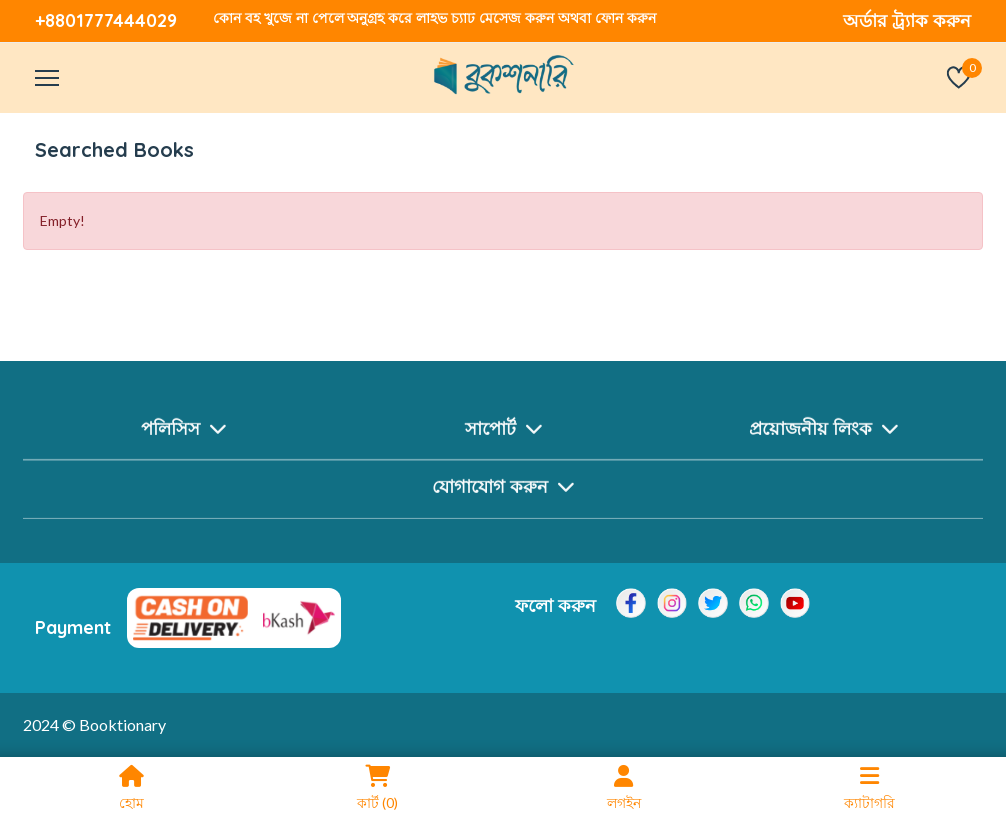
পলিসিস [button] (183, 432)
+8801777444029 (106, 20)
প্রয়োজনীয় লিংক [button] (823, 432)
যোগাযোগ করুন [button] (503, 491)
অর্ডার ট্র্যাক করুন (907, 20)
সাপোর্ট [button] (503, 432)
